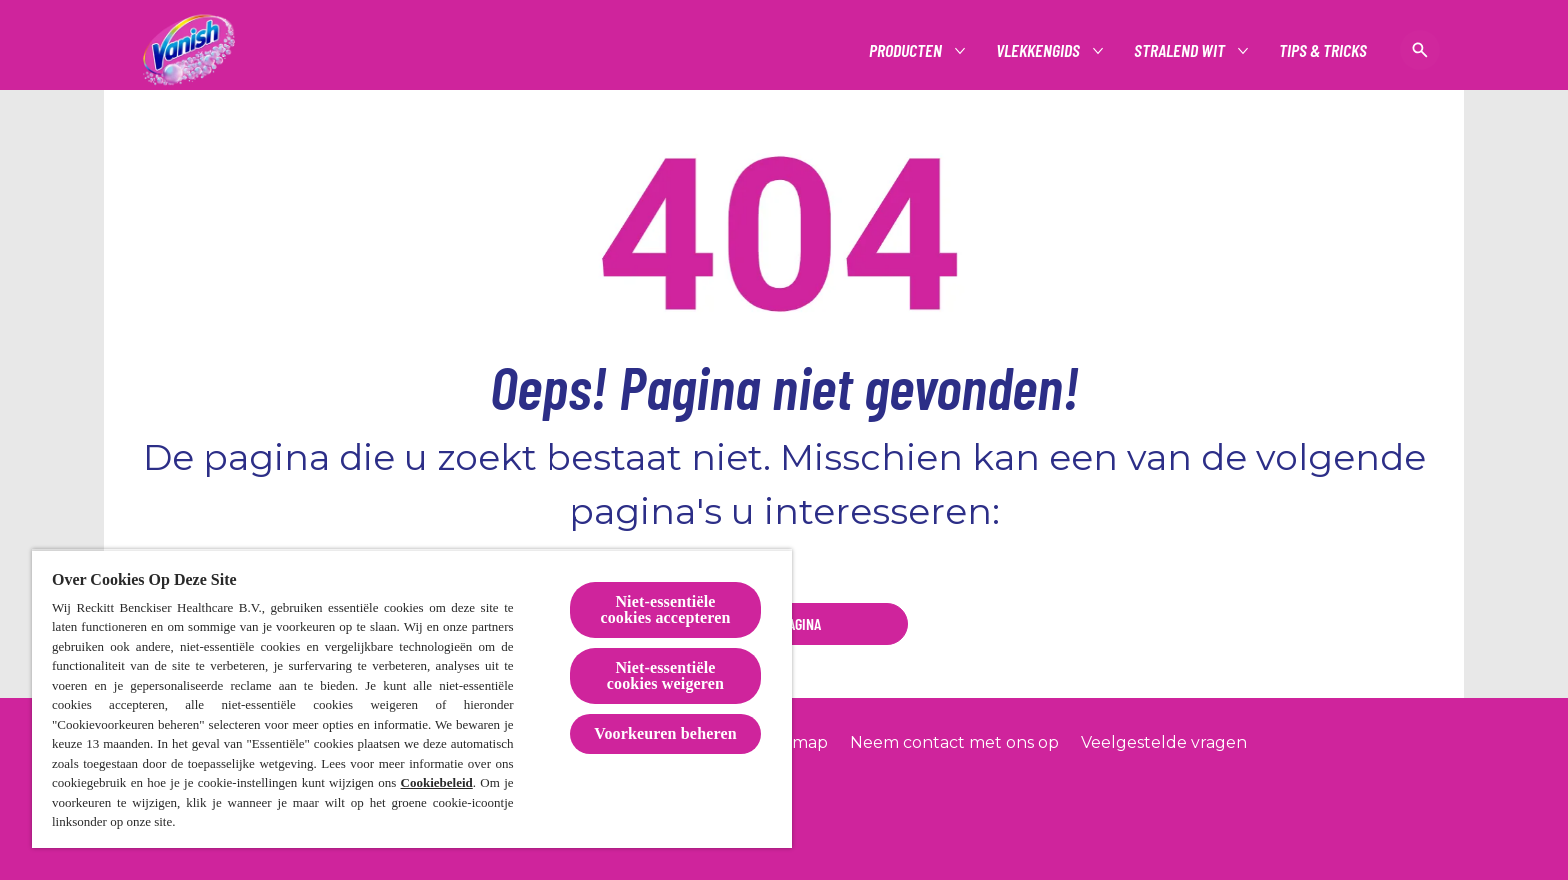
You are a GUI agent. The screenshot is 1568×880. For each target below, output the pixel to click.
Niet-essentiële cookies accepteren (665, 609)
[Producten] (906, 50)
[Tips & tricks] (1323, 50)
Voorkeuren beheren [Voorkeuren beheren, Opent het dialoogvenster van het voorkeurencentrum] (665, 733)
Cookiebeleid (437, 782)
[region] (412, 698)
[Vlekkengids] (1039, 50)
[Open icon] (1420, 50)
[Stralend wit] (1180, 50)
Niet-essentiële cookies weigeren (665, 675)
